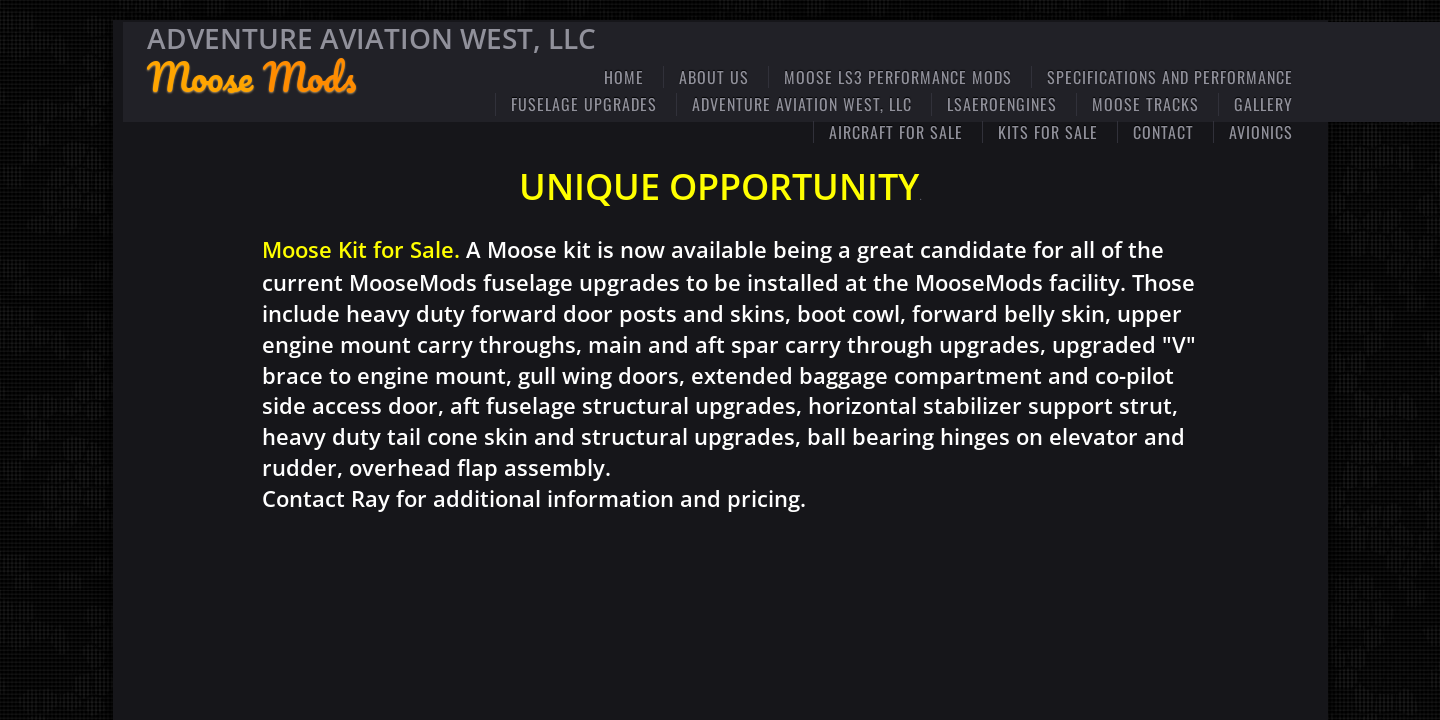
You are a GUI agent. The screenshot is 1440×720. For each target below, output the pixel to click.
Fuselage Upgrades (584, 104)
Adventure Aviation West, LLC (802, 104)
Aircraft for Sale (896, 132)
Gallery (1263, 104)
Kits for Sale (1048, 132)
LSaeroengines (1002, 104)
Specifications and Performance (1170, 77)
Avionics (1261, 132)
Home (624, 77)
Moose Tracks (1145, 104)
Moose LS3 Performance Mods (898, 77)
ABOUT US (714, 77)
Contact (1163, 132)
